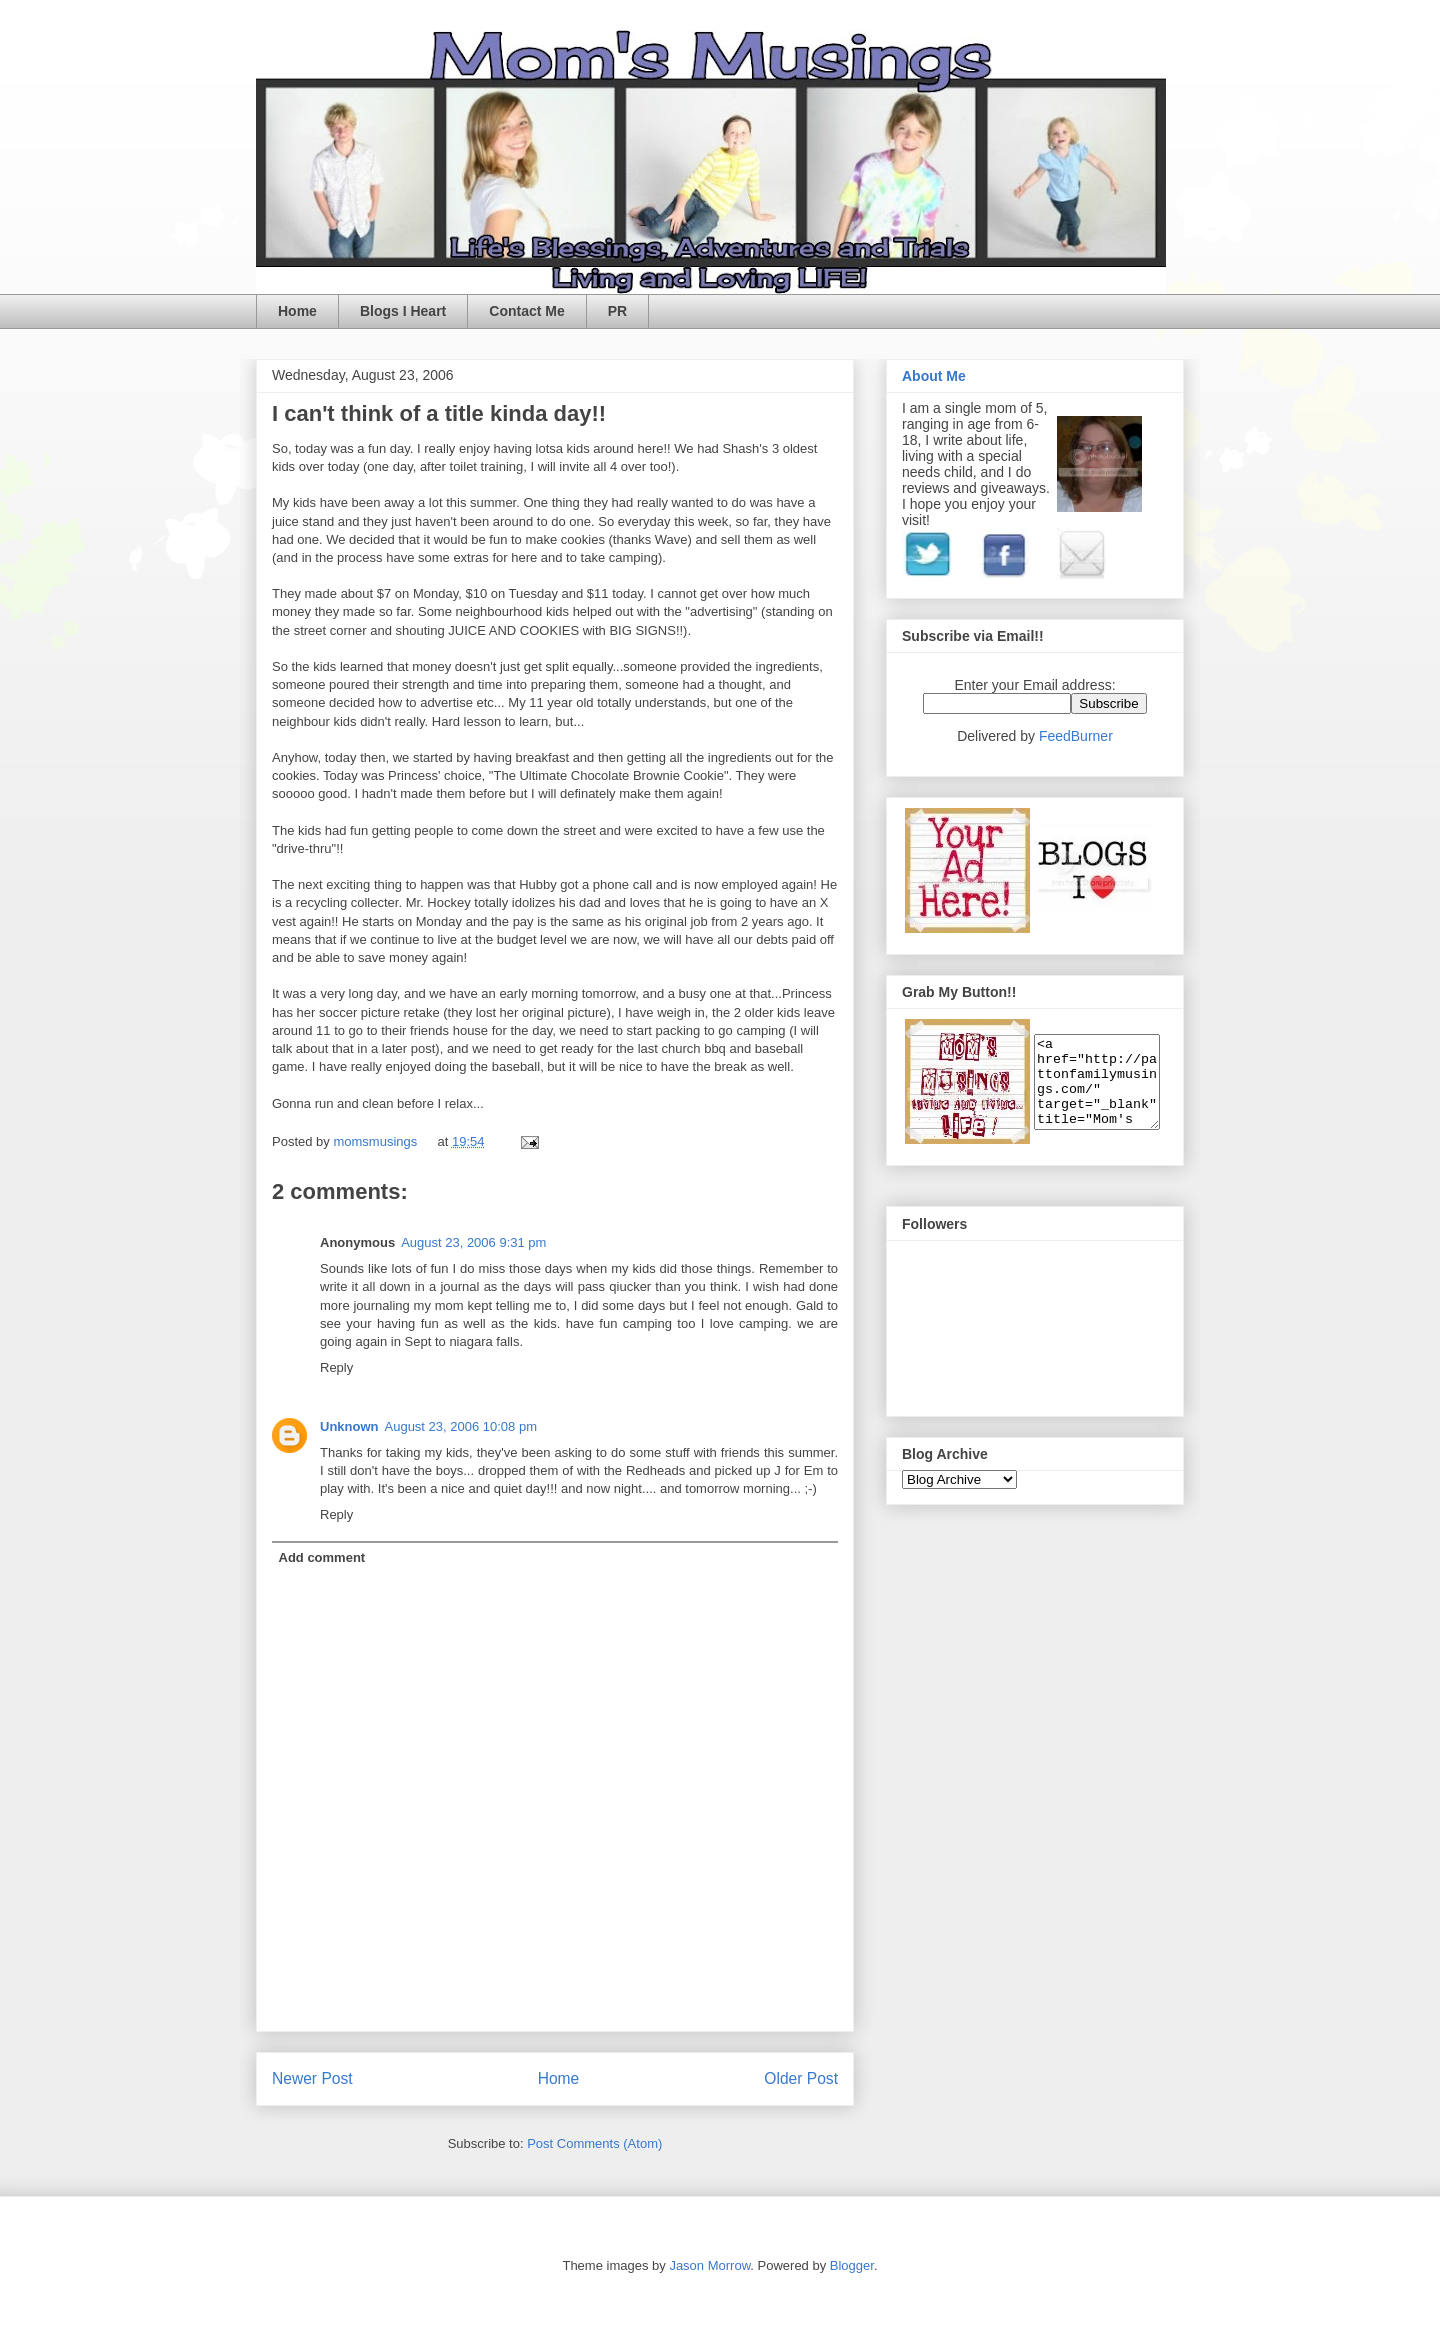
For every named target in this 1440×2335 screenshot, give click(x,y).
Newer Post (312, 2078)
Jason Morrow (709, 2265)
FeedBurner (1076, 736)
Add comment (322, 1557)
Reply (336, 1367)
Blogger (852, 2265)
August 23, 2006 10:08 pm (461, 1426)
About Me (934, 376)
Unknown (349, 1426)
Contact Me (526, 311)
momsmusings (376, 1141)
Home (297, 311)
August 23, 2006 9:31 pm (473, 1242)
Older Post (801, 2078)
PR (617, 311)
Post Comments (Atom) (594, 2143)
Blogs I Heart (403, 311)
